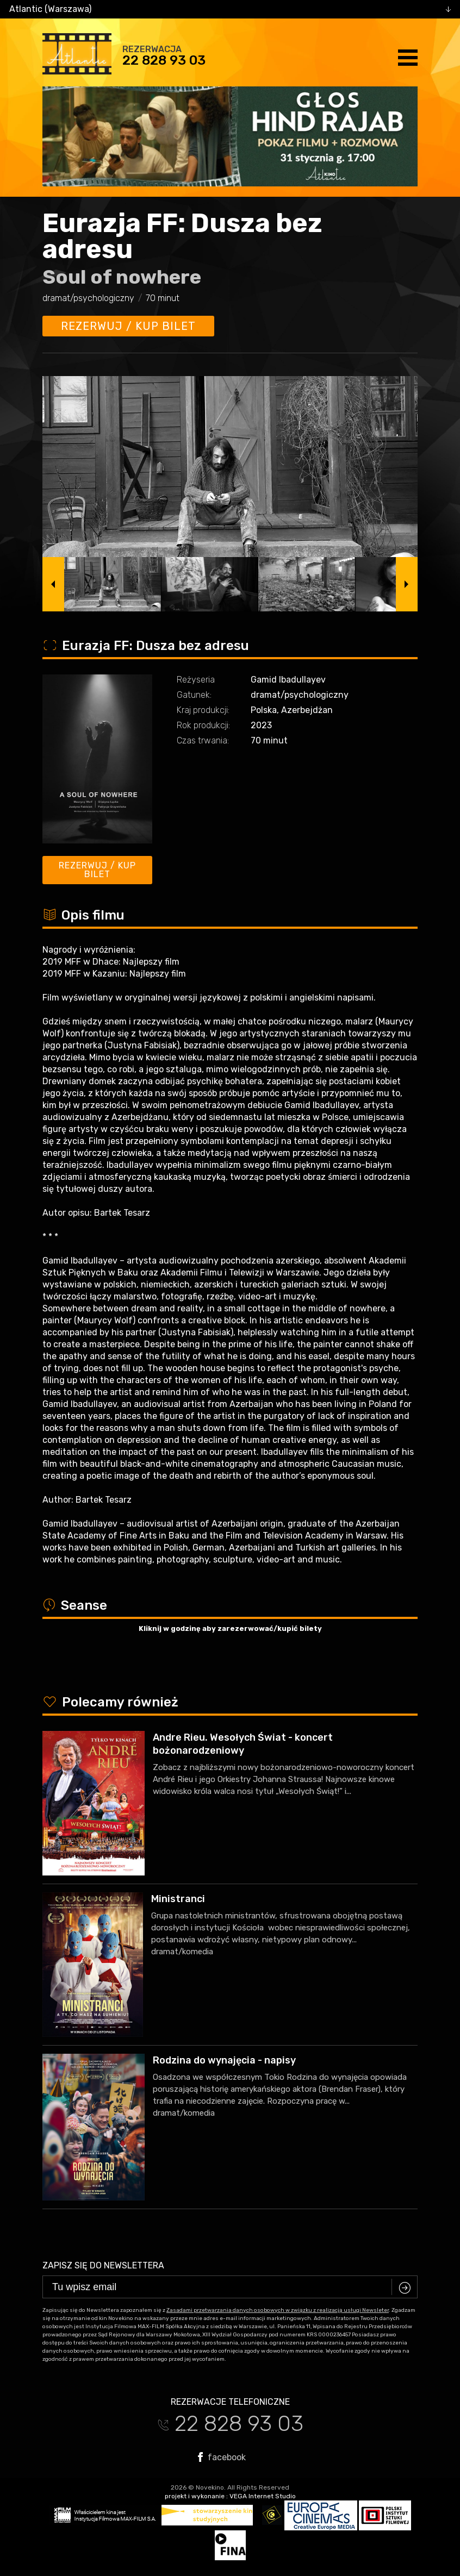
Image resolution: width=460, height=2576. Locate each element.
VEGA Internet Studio (262, 2496)
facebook (222, 2457)
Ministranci (178, 1899)
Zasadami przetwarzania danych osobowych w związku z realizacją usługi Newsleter (277, 2310)
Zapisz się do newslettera (103, 2265)
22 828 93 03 (164, 60)
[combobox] (230, 9)
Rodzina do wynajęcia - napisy (224, 2060)
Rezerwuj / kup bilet (128, 326)
